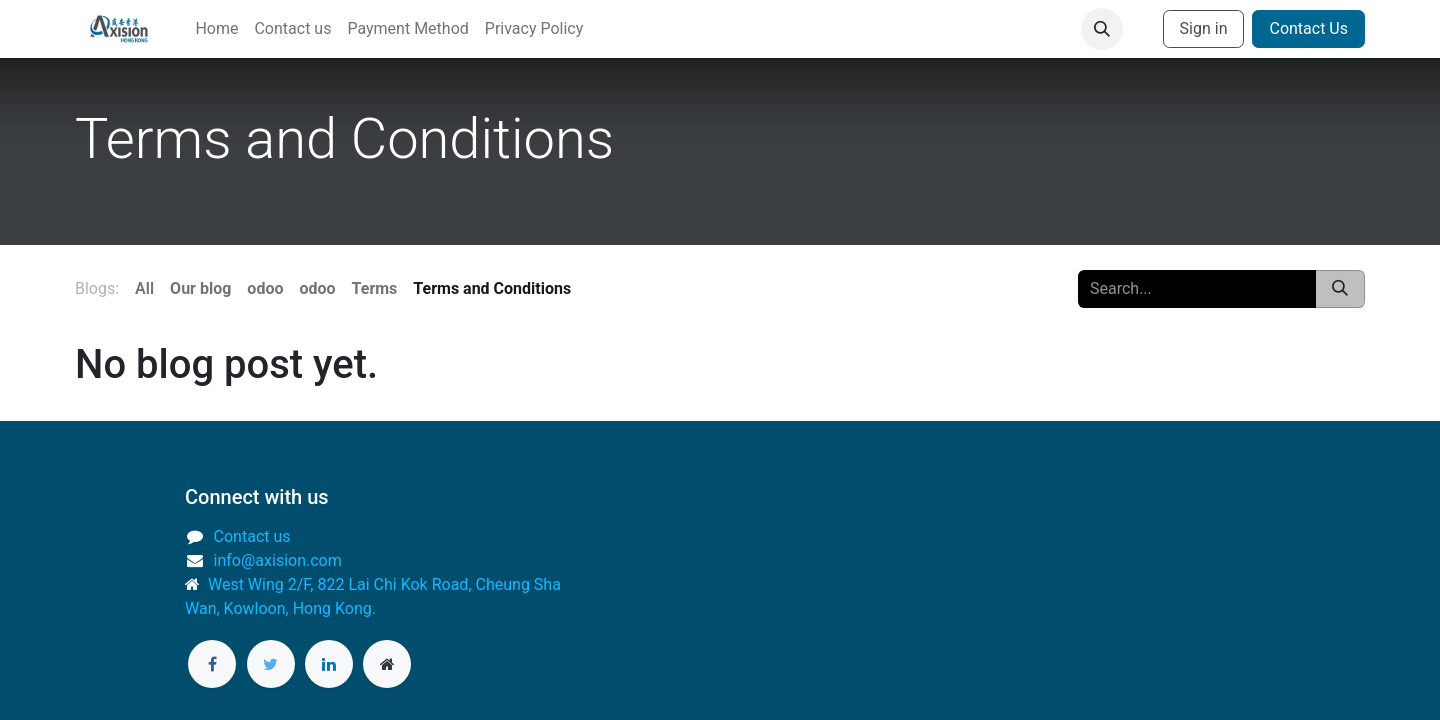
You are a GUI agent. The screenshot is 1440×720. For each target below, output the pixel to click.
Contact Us (1308, 28)
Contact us (252, 536)
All (144, 288)
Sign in (1204, 28)
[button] (1102, 29)
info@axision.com (278, 560)
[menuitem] (216, 29)
